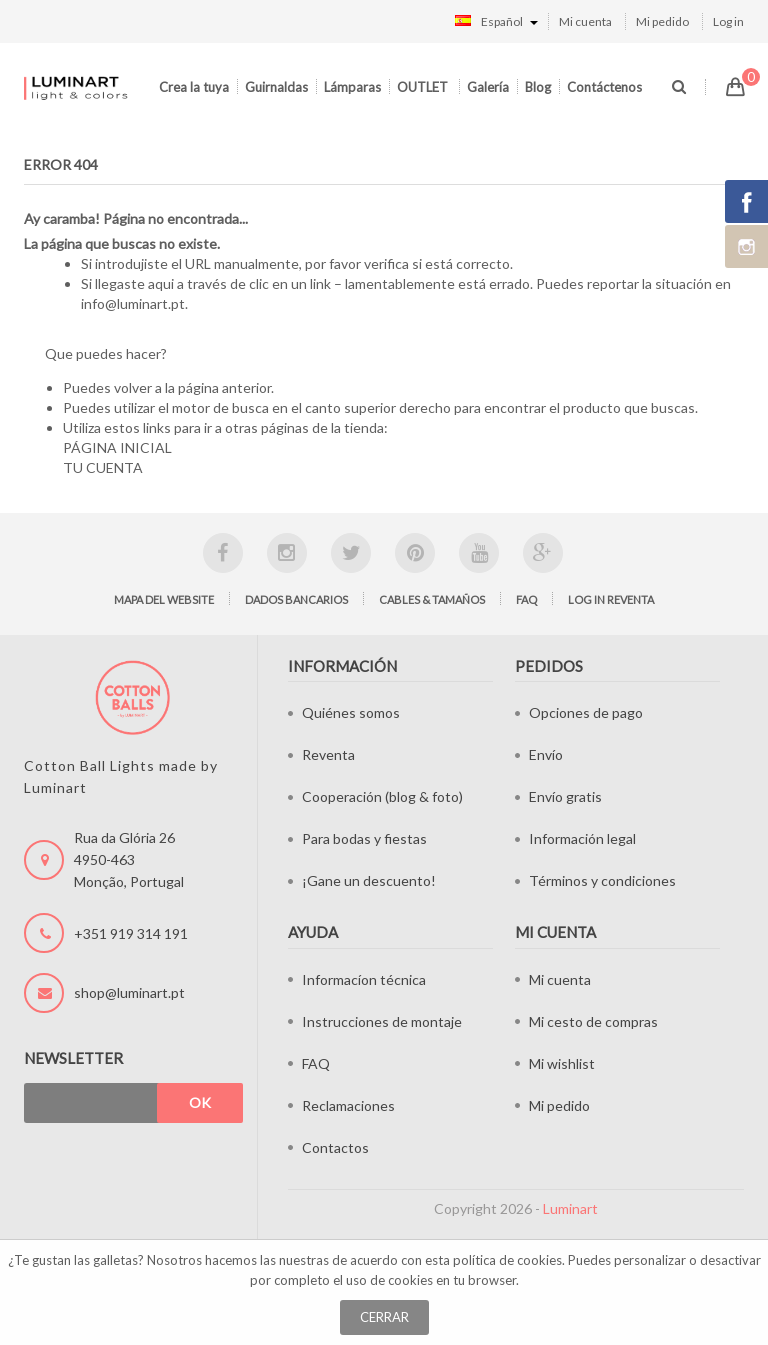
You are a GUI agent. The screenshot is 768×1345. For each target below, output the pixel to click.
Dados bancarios (296, 599)
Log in (728, 21)
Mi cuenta (585, 21)
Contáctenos (604, 87)
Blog (538, 87)
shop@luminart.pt (129, 992)
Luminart (570, 1208)
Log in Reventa (611, 599)
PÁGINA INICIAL (117, 447)
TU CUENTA (103, 467)
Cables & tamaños (432, 599)
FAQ (526, 599)
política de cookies (507, 1260)
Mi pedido (662, 21)
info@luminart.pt (133, 303)
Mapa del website (164, 599)
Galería (488, 87)
